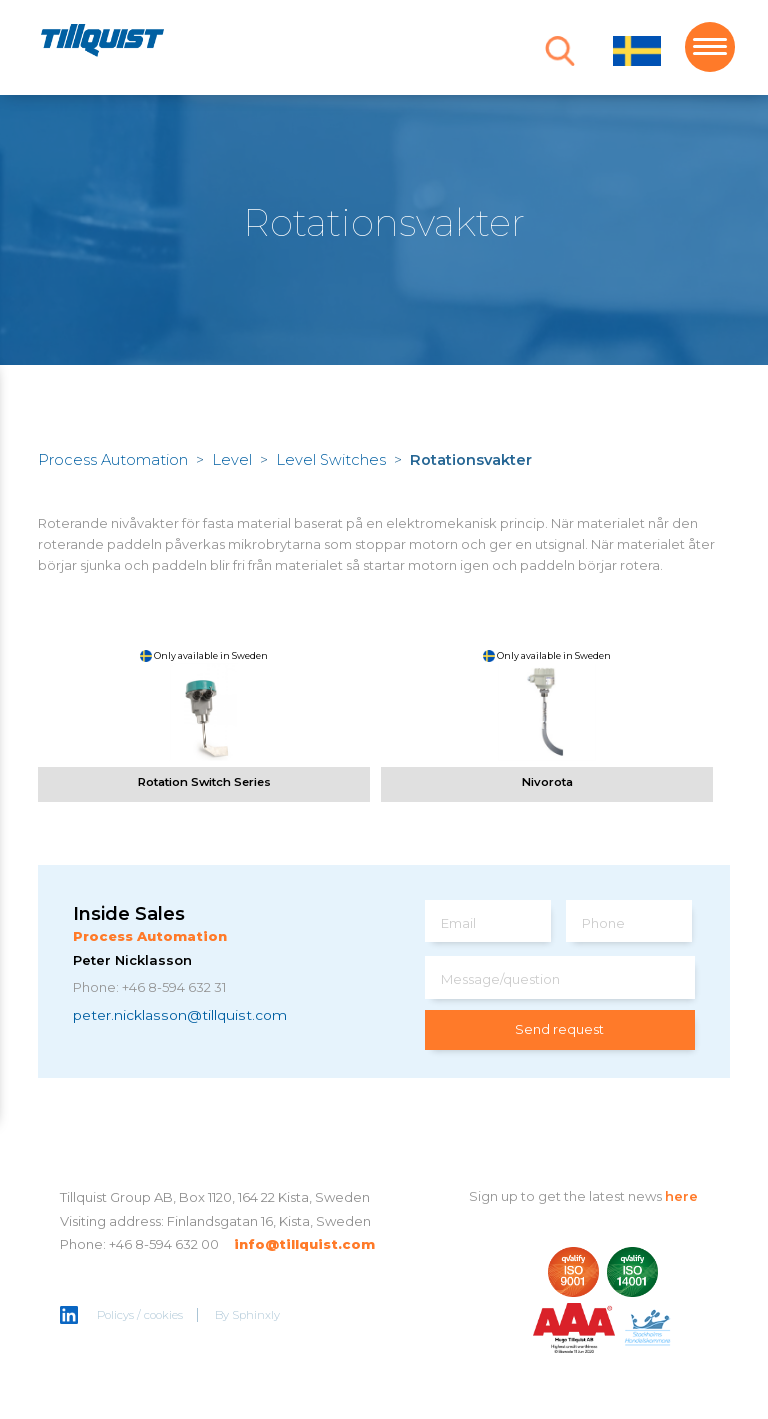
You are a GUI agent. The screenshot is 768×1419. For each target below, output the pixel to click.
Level (232, 460)
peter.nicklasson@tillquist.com (180, 1015)
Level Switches (331, 460)
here (681, 1196)
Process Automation (113, 460)
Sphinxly (256, 1315)
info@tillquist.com (304, 1244)
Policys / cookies (140, 1315)
